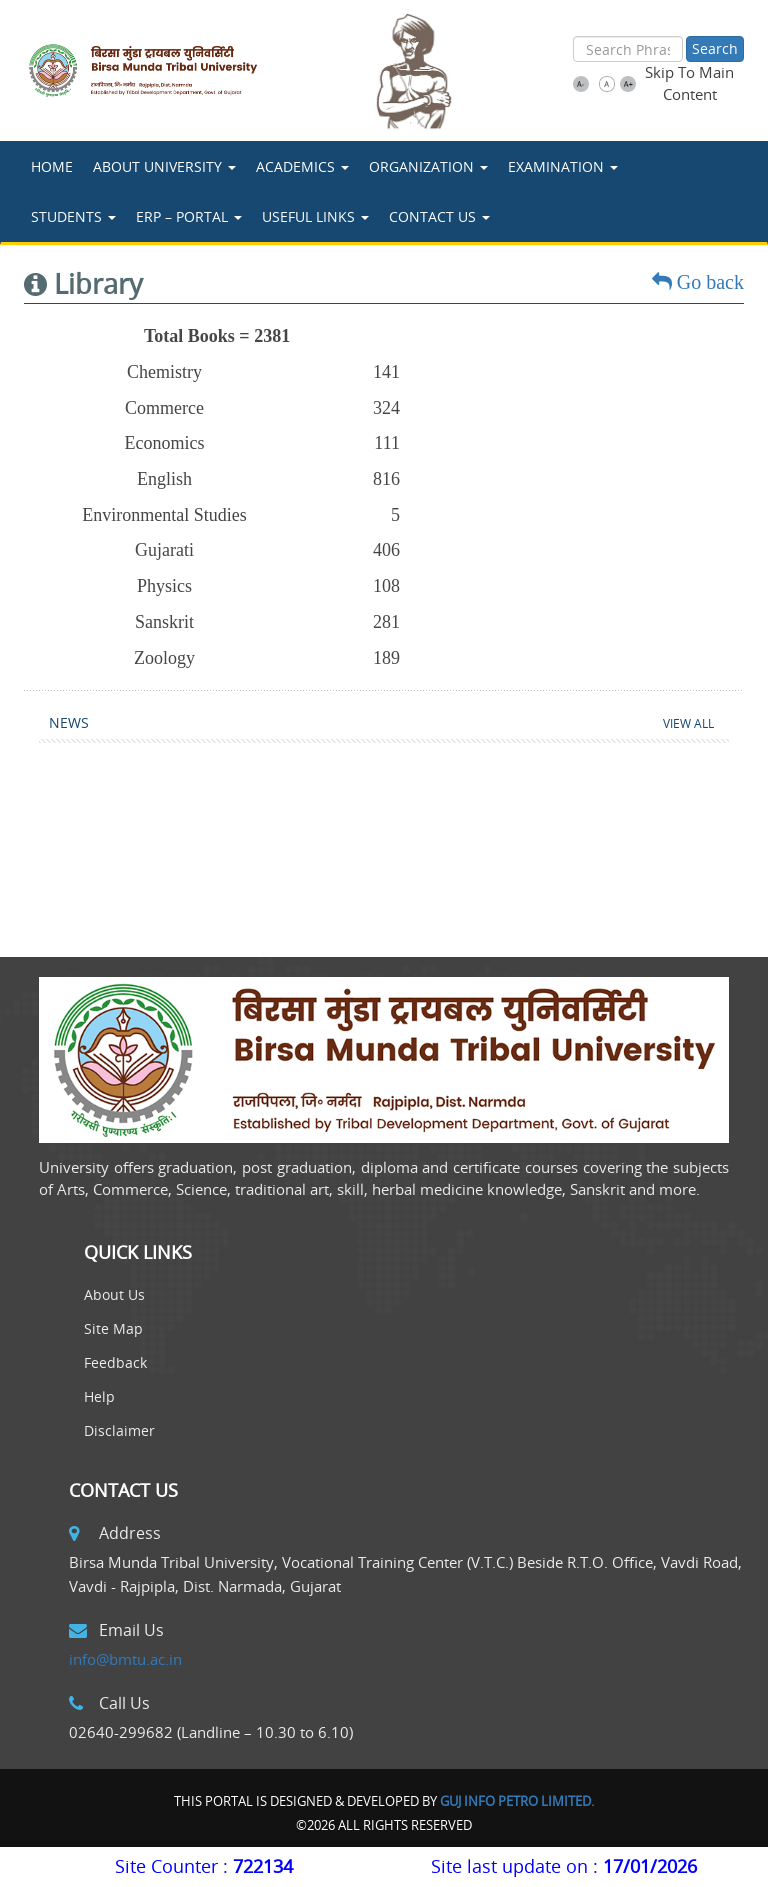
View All (688, 723)
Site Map (113, 1328)
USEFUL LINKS (315, 216)
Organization (428, 166)
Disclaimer (119, 1430)
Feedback (115, 1362)
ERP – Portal (189, 216)
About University (164, 166)
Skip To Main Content (689, 82)
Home (52, 166)
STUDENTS (73, 216)
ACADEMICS (302, 166)
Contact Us (439, 216)
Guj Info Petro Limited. (517, 1801)
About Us (114, 1294)
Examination (563, 166)
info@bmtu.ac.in (125, 1659)
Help (99, 1396)
